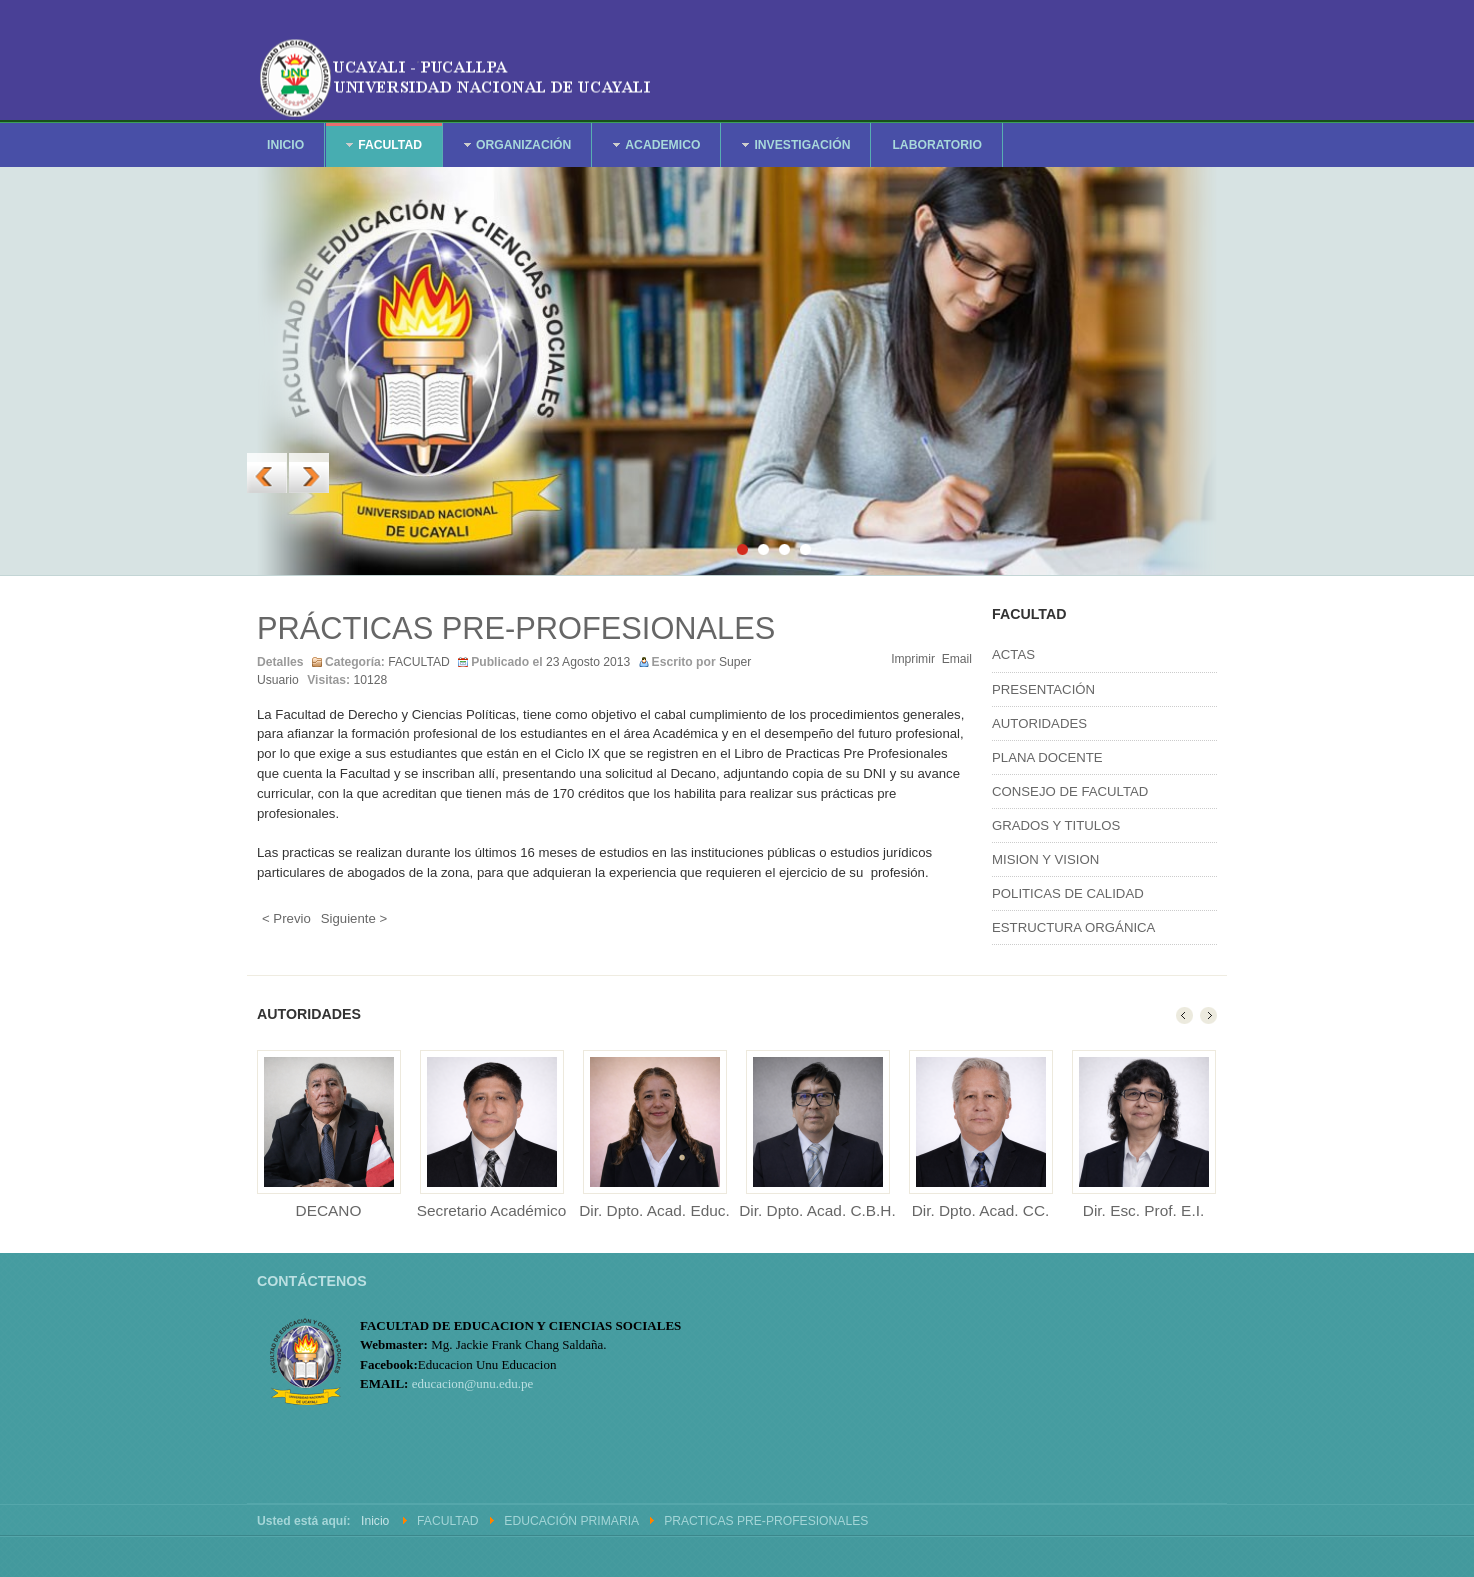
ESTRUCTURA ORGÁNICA (1073, 927)
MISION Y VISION (1045, 859)
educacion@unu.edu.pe (473, 1383)
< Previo (286, 918)
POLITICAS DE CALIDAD (1068, 893)
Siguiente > (354, 918)
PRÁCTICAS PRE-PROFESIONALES (516, 628)
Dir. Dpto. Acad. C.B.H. (817, 1210)
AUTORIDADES (1039, 723)
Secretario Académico (492, 1210)
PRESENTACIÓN (1043, 689)
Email (957, 659)
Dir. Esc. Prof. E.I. (1143, 1210)
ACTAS (1013, 654)
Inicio (375, 1521)
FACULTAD (419, 662)
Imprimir (913, 659)
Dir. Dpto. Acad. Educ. (654, 1210)
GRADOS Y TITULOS (1056, 825)
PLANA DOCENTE (1047, 757)
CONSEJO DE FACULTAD (1070, 791)
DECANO (329, 1210)
